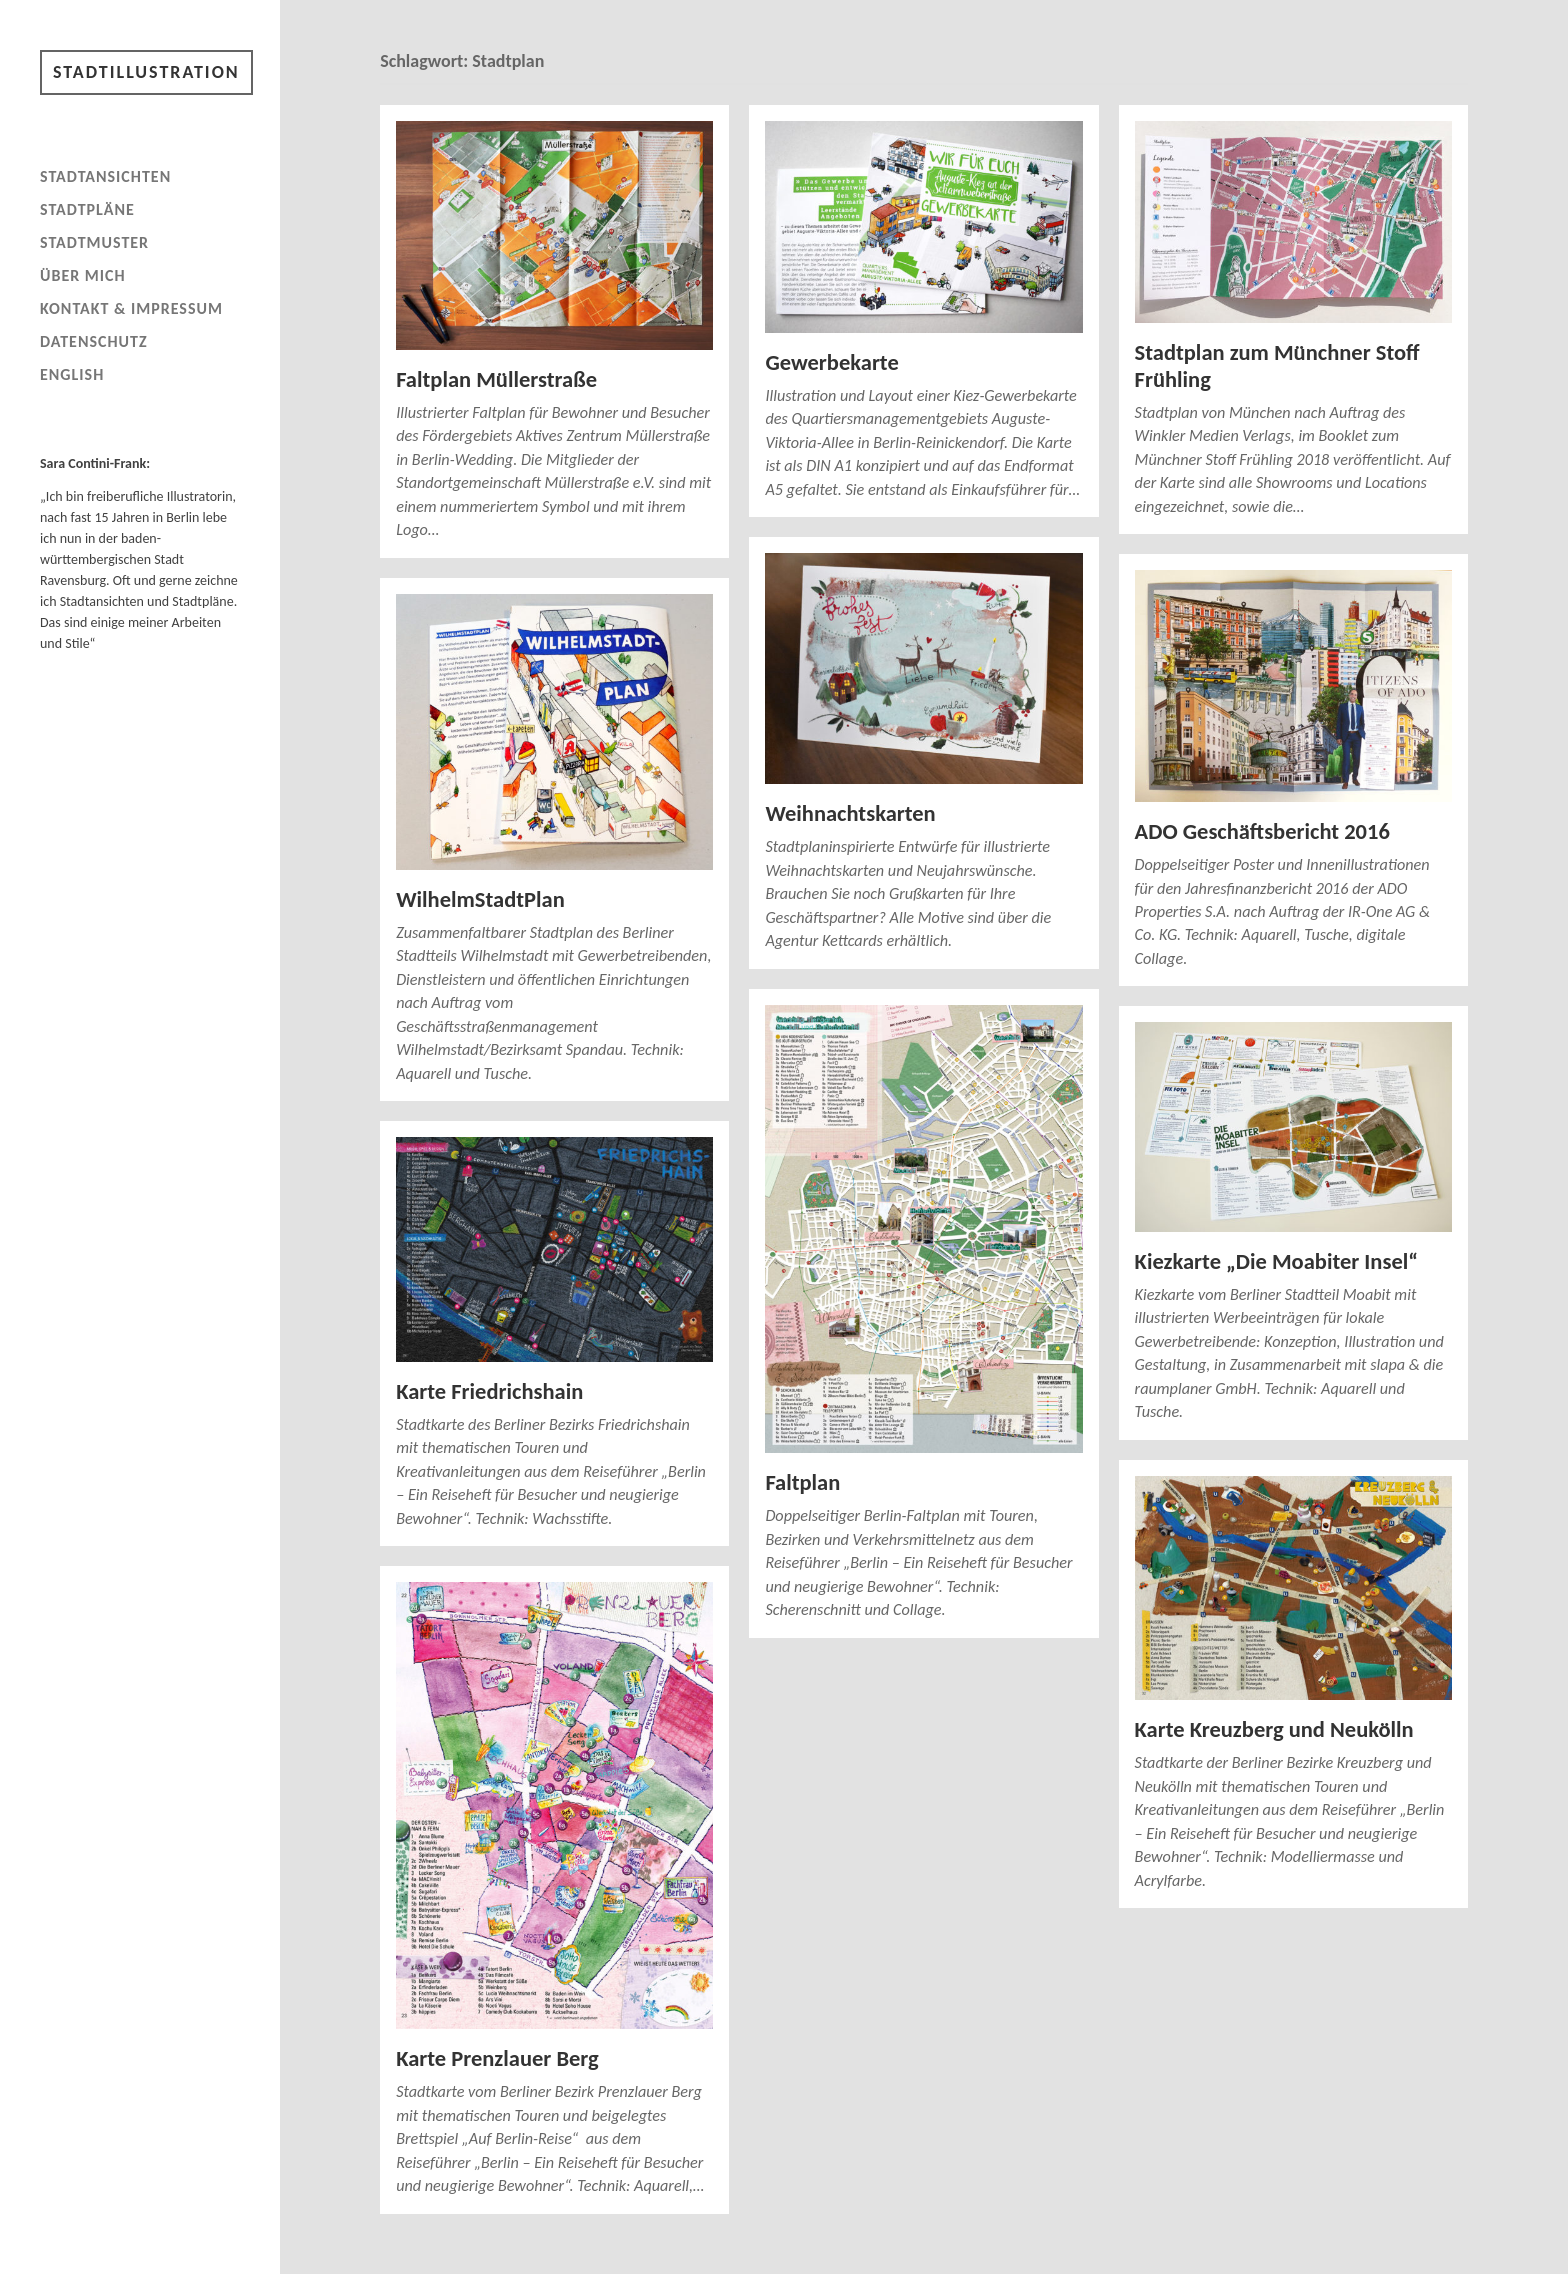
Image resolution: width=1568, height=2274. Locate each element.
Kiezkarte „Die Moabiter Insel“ (1276, 1261)
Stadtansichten (105, 176)
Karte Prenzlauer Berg (497, 2058)
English (72, 374)
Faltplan (802, 1482)
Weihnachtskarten (850, 813)
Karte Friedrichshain (489, 1391)
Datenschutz (94, 341)
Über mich (83, 275)
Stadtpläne (87, 209)
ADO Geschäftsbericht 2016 (1262, 831)
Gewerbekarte (831, 362)
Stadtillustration (146, 72)
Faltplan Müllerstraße (496, 379)
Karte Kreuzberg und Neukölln (1274, 1729)
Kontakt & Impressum (131, 308)
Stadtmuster (94, 242)
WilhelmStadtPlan (480, 899)
